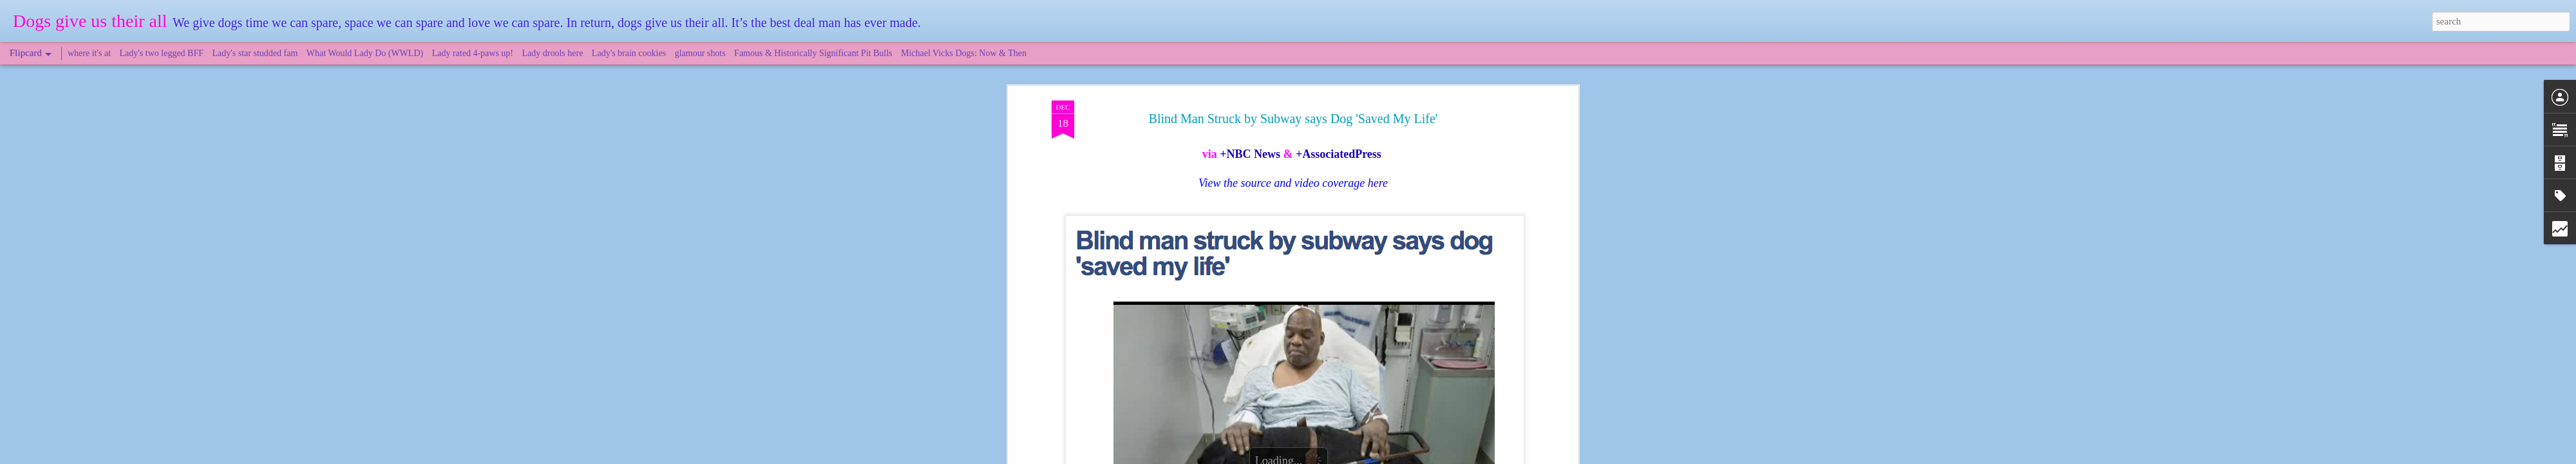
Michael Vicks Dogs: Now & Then (964, 53)
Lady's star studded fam (255, 53)
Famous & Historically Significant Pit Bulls (813, 53)
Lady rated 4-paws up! (472, 53)
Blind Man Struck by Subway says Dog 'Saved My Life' (1293, 106)
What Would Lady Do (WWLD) (365, 53)
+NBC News (1250, 141)
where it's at (89, 53)
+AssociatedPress (1338, 141)
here (1378, 170)
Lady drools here (552, 53)
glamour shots (700, 53)
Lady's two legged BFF (162, 53)
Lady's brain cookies (629, 53)
